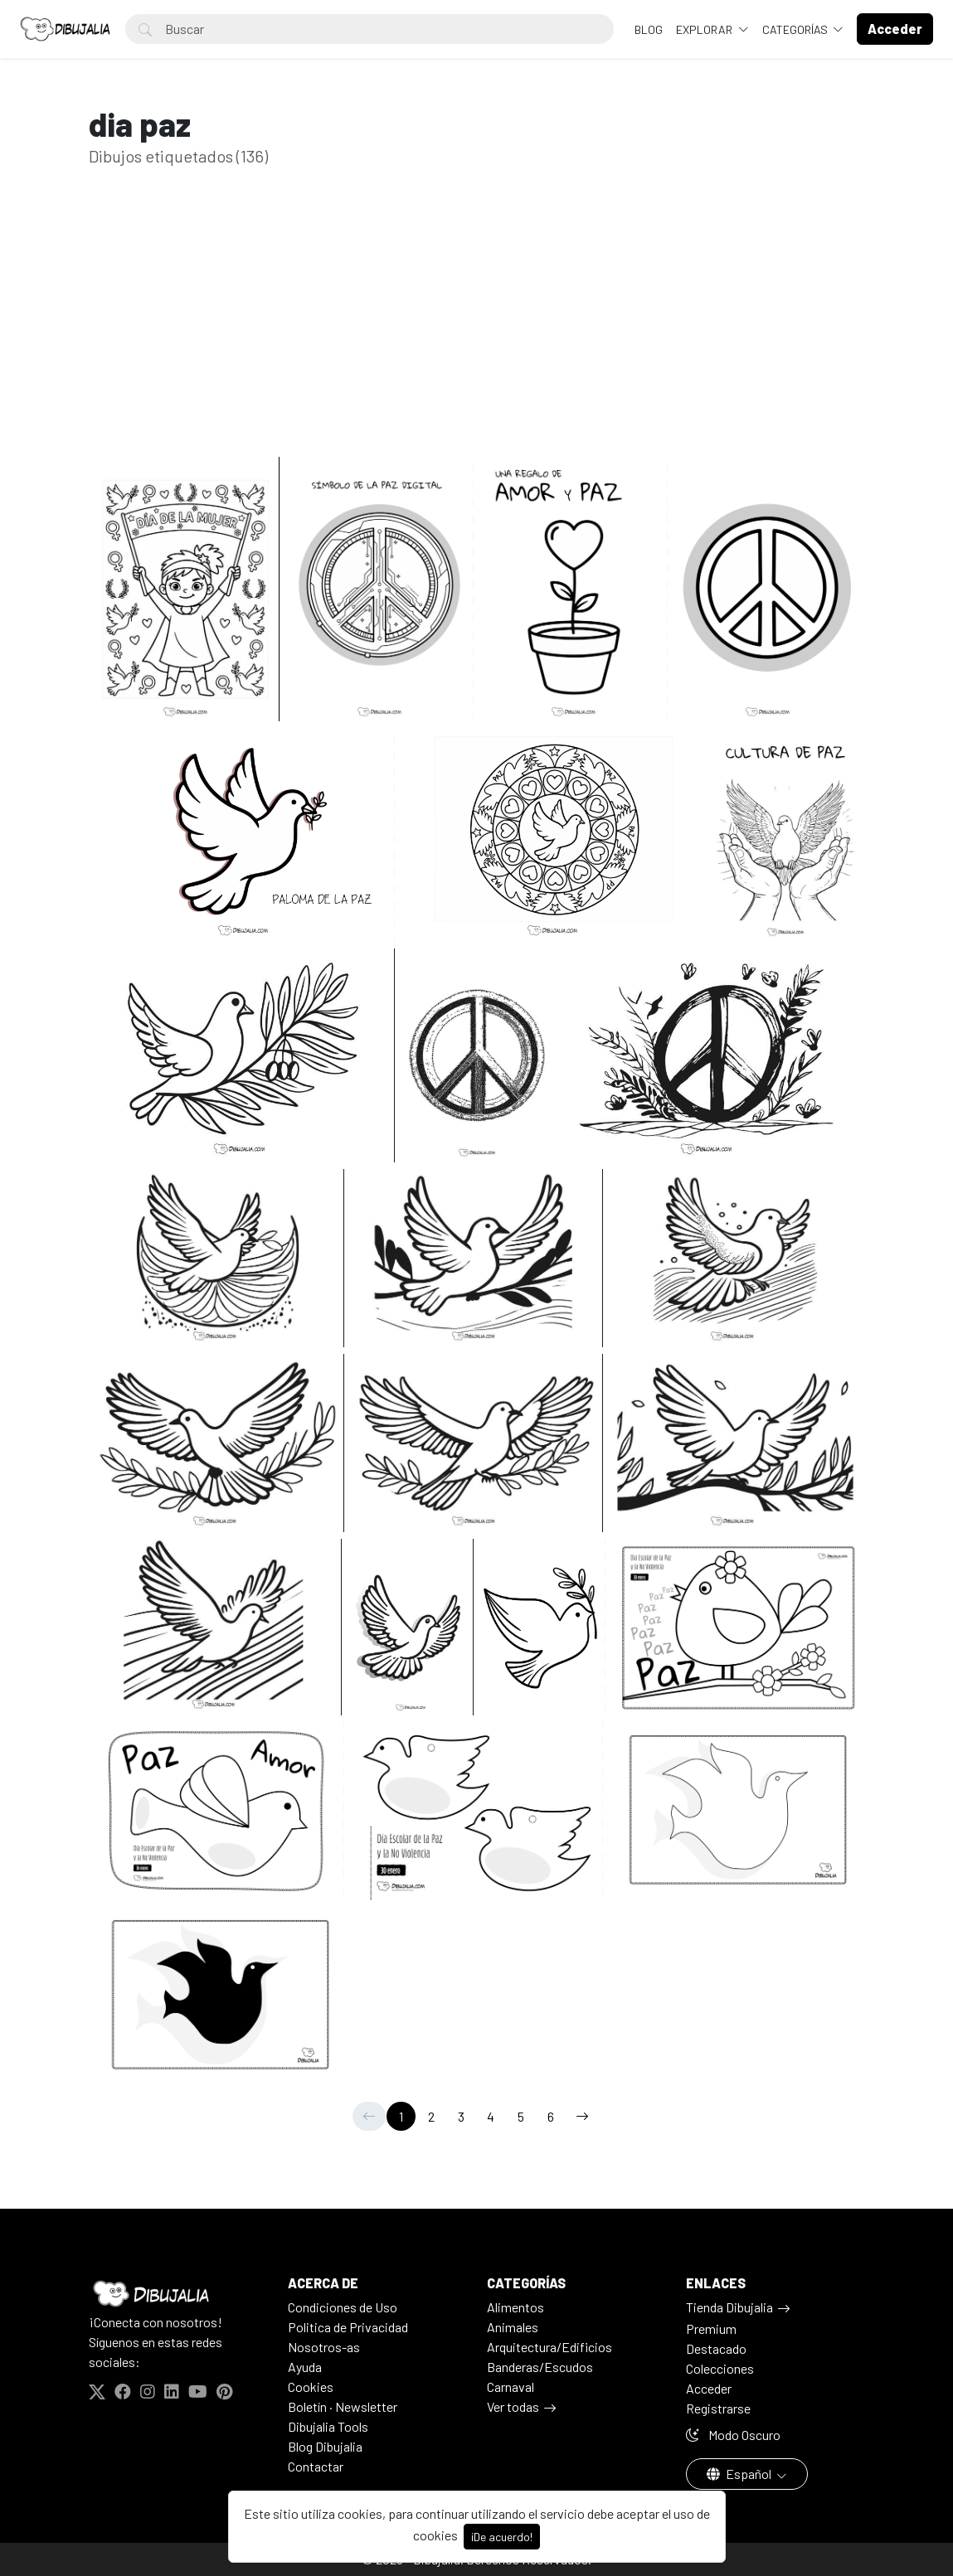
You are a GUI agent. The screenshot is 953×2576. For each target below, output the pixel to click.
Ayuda (305, 2367)
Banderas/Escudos (540, 2367)
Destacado (716, 2348)
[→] (582, 2116)
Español (740, 2473)
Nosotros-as (324, 2347)
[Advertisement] (477, 337)
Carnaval (510, 2386)
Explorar (705, 29)
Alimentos (515, 2307)
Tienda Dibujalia (729, 2307)
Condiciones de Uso (342, 2307)
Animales (512, 2327)
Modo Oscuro (733, 2435)
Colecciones (720, 2368)
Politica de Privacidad (348, 2327)
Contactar (315, 2466)
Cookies (310, 2386)
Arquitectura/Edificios (549, 2347)
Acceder (709, 2388)
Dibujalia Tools (328, 2426)
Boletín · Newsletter (342, 2406)
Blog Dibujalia (325, 2446)
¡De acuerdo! (501, 2537)
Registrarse (718, 2408)
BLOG (649, 29)
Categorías (796, 29)
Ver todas (513, 2406)
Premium (711, 2328)
